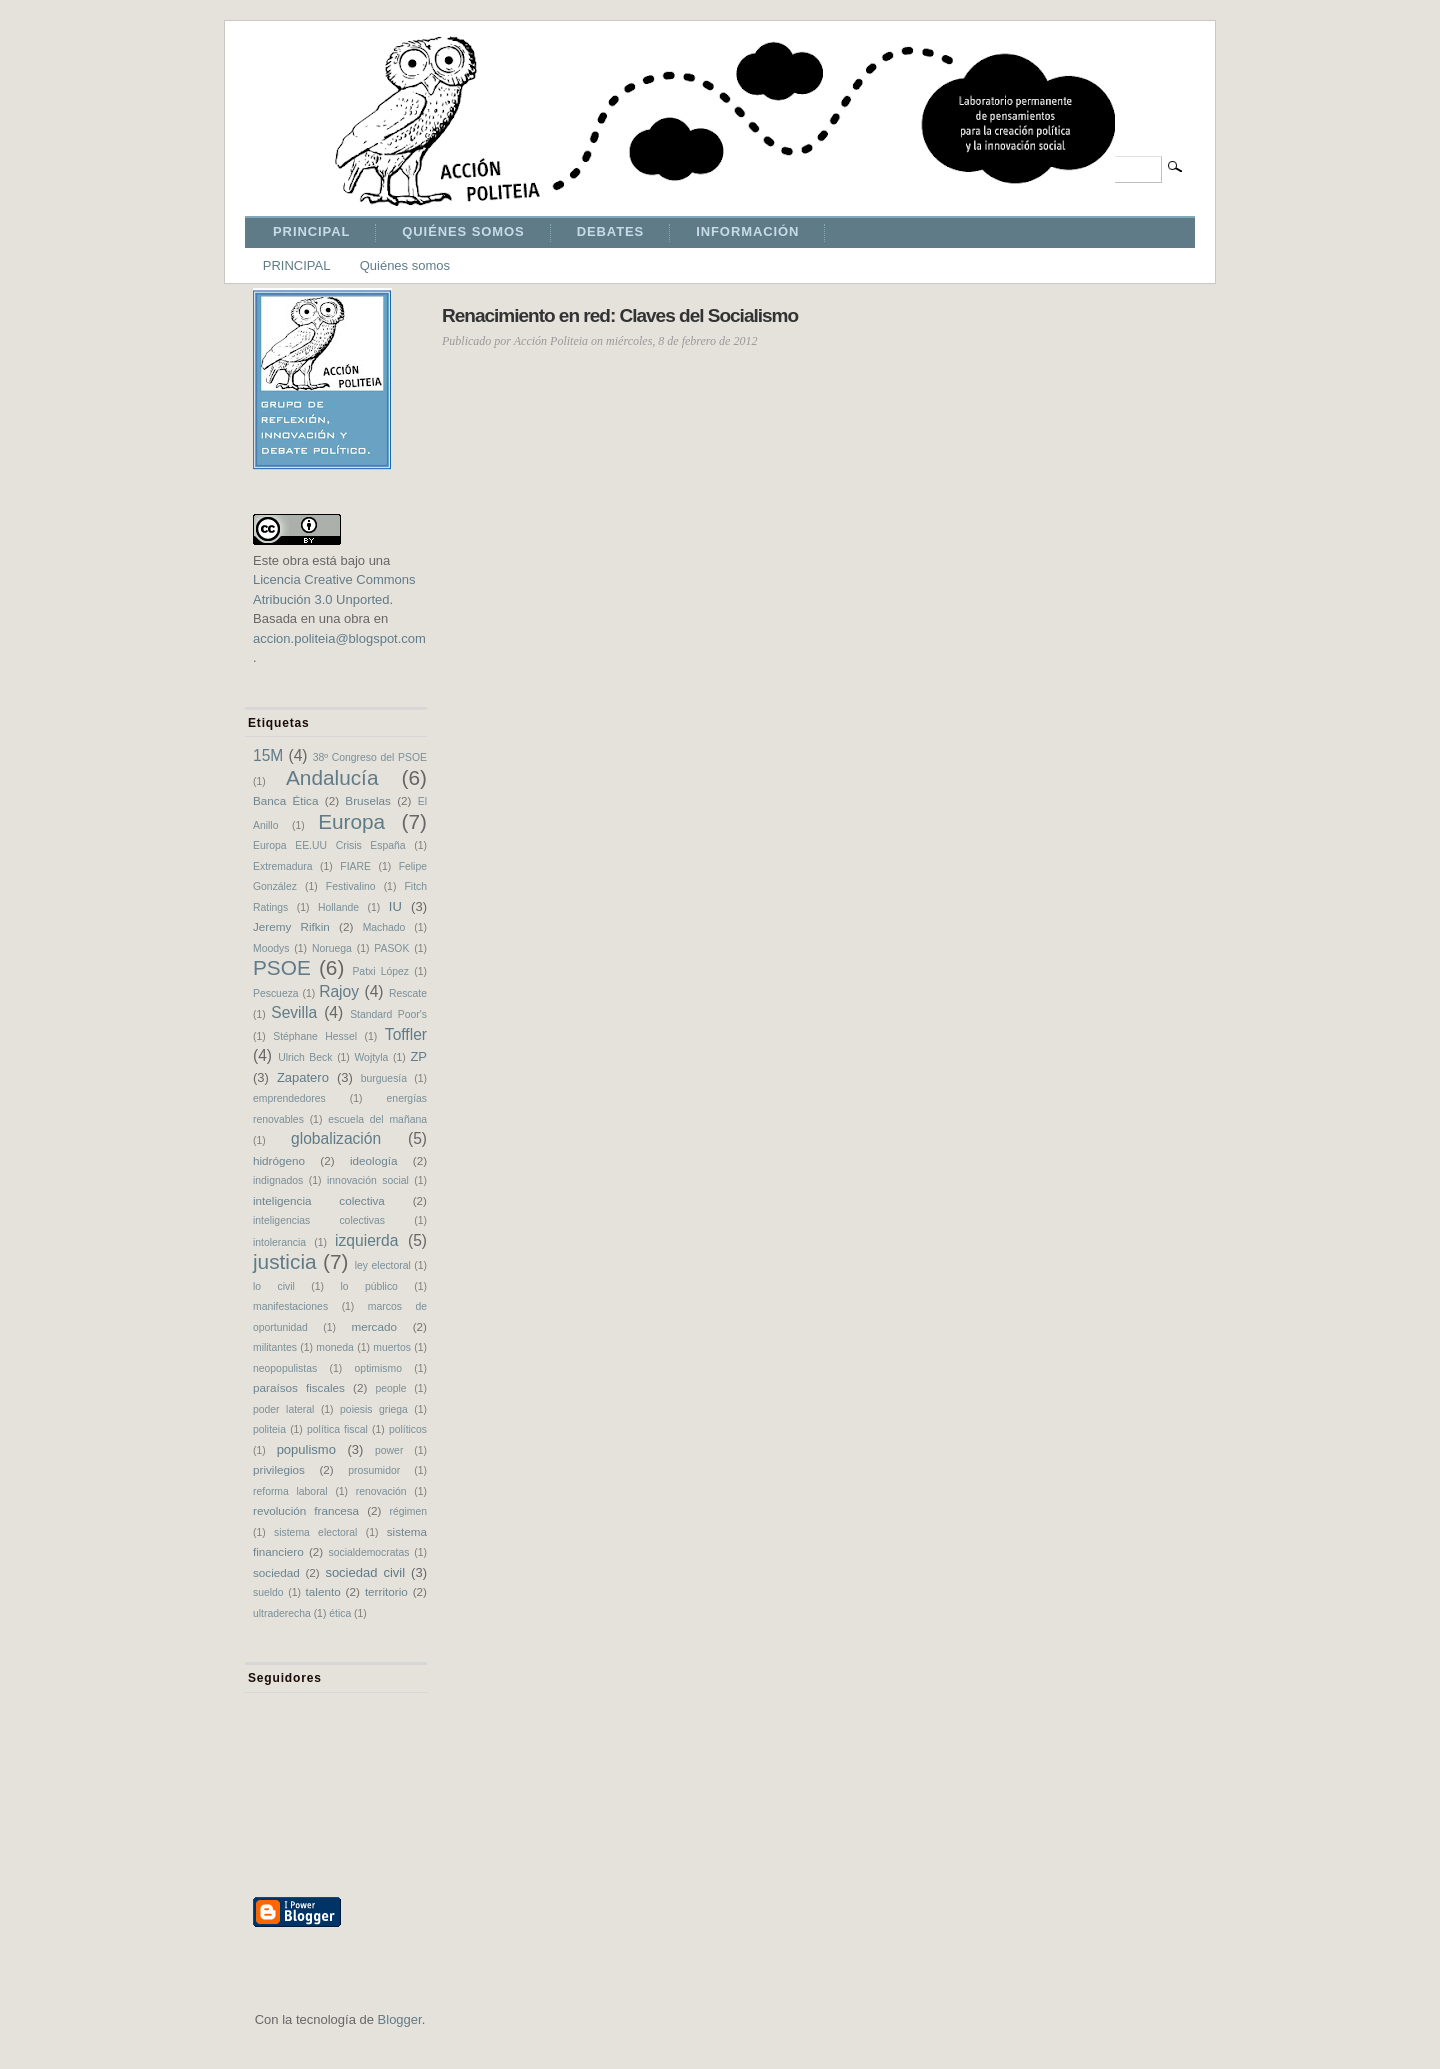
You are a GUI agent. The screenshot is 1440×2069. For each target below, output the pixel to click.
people (390, 1388)
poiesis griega (374, 1409)
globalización (336, 1138)
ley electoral (383, 1265)
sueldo (268, 1592)
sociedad (276, 1572)
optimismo (378, 1368)
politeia (269, 1429)
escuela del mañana (377, 1119)
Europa (351, 821)
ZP (418, 1056)
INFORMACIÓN (747, 231)
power (389, 1450)
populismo (306, 1449)
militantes (275, 1347)
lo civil (274, 1286)
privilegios (279, 1469)
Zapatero (303, 1077)
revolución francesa (306, 1510)
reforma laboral (290, 1491)
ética (340, 1613)
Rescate (408, 993)
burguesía (384, 1078)
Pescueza (276, 993)
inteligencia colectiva (319, 1200)
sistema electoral (315, 1532)
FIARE (355, 866)
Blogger (400, 2019)
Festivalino (351, 886)
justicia (285, 1261)
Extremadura (282, 866)
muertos (392, 1347)
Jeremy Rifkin (291, 926)
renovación (381, 1491)
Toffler (406, 1034)
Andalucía (332, 777)
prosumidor (374, 1470)
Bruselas (367, 800)
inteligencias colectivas (319, 1220)
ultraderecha (282, 1613)
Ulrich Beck (305, 1057)
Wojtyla (371, 1057)
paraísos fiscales (299, 1387)
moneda (335, 1347)
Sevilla (294, 1012)
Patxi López (380, 971)
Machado (384, 927)
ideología (373, 1160)
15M (268, 755)
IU (395, 906)
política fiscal (337, 1429)
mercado (373, 1326)
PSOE (282, 967)
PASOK (391, 948)
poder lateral (283, 1409)
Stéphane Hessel (315, 1036)
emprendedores (289, 1098)
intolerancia (279, 1242)
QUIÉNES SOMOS (463, 231)
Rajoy (339, 991)
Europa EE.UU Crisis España (329, 845)
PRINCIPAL (311, 231)
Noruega (332, 948)
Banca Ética (285, 800)
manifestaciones (290, 1306)
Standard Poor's (388, 1014)
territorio (386, 1591)
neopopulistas (285, 1368)
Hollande (338, 907)
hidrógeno (279, 1160)
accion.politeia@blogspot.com (339, 638)
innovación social (368, 1180)
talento (323, 1591)
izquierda (366, 1240)
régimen (408, 1511)
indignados (278, 1180)
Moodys (271, 948)
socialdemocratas (369, 1552)
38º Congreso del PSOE (370, 757)
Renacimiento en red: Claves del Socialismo (620, 315)
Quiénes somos (405, 265)
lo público (368, 1286)
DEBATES (611, 231)
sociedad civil (365, 1572)
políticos (408, 1429)
